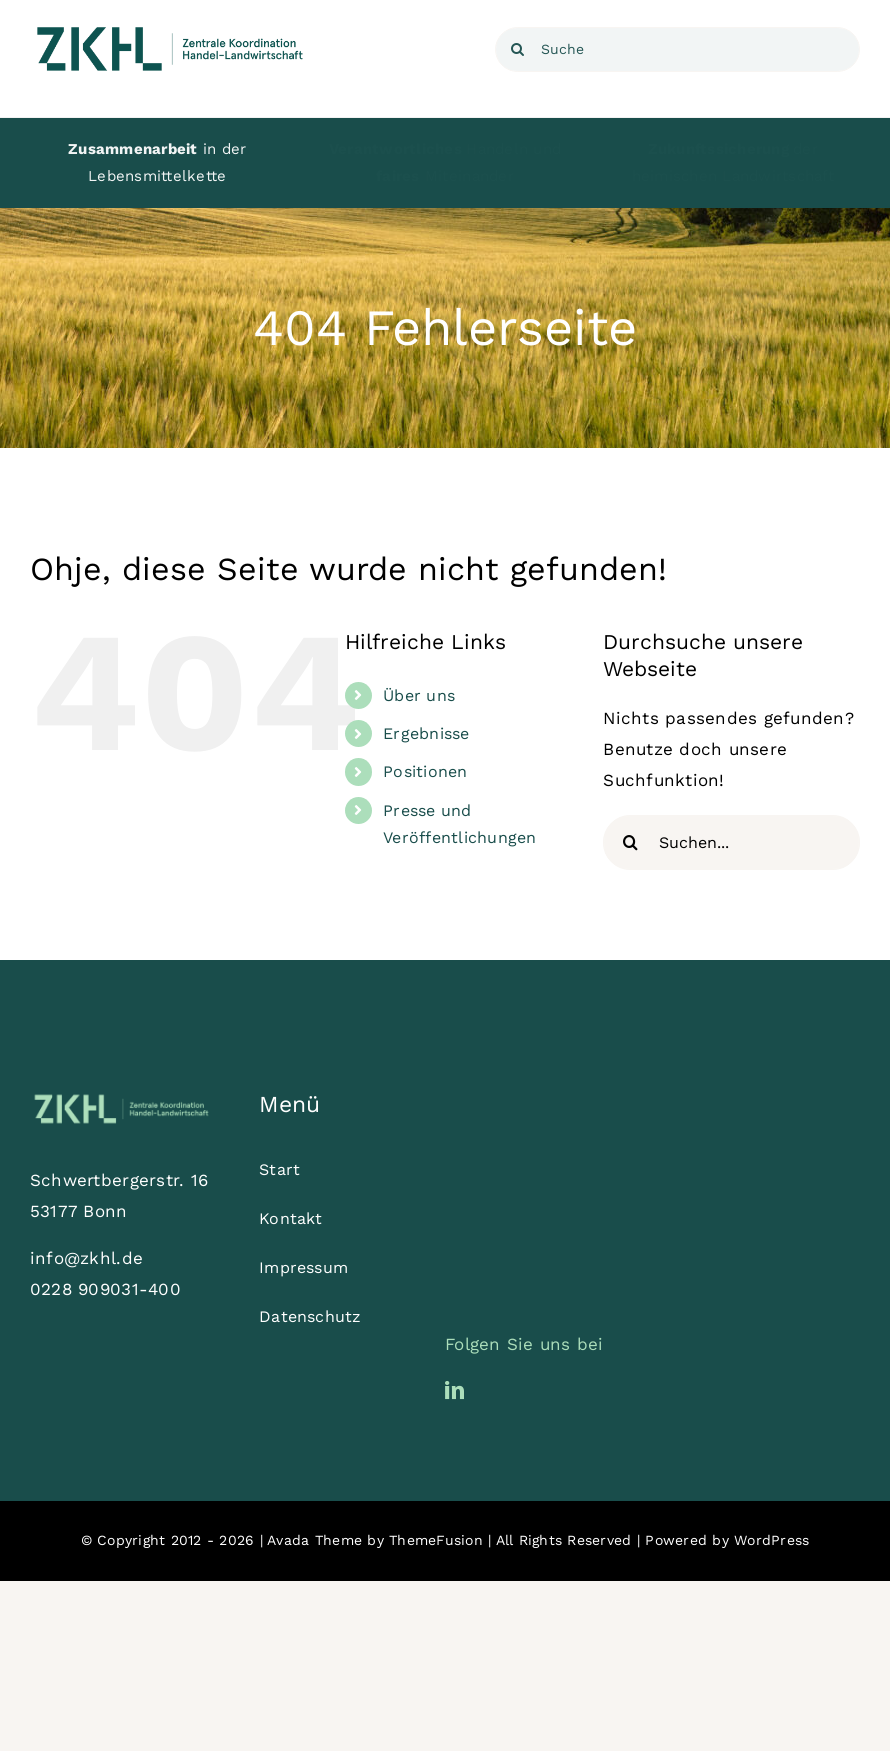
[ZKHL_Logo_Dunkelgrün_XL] (170, 28)
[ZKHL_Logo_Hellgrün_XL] (121, 1098)
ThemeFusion (436, 1540)
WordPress (771, 1540)
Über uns (419, 695)
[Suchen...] (731, 842)
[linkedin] (454, 1389)
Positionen (425, 771)
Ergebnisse (426, 733)
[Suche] (677, 49)
